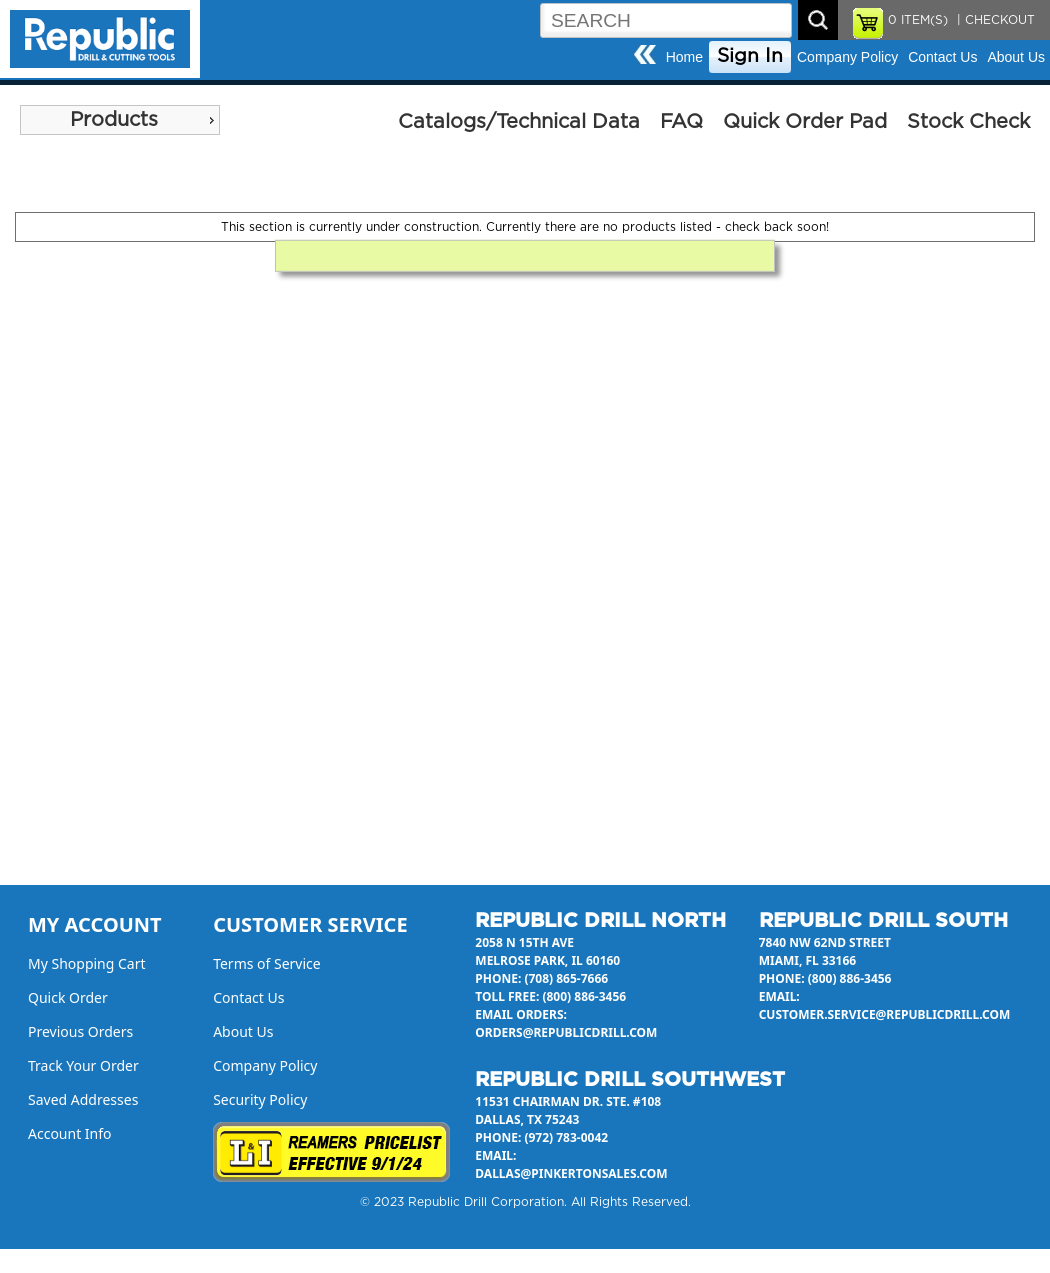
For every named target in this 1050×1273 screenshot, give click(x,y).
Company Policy (847, 57)
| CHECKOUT (994, 20)
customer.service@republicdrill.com (885, 1014)
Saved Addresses (83, 1099)
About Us (1016, 57)
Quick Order (68, 997)
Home (684, 57)
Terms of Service (267, 963)
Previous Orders (80, 1031)
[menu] (120, 120)
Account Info (70, 1133)
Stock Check (968, 122)
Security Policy (260, 1099)
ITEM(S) (918, 20)
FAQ (681, 122)
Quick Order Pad (805, 122)
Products (114, 120)
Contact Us (942, 57)
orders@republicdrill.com (566, 1032)
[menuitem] (120, 120)
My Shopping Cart (87, 963)
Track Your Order (83, 1065)
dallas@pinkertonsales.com (571, 1173)
